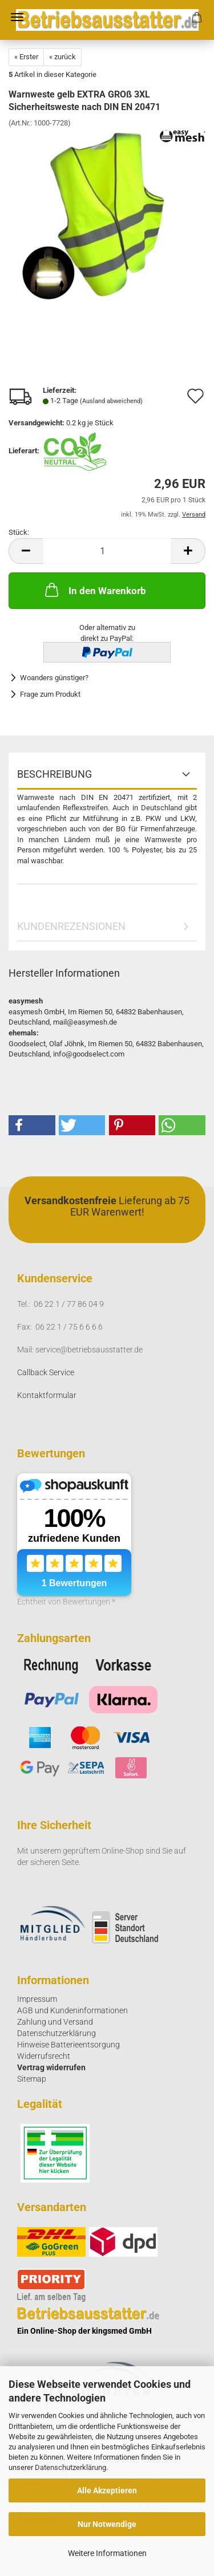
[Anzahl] (107, 551)
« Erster (26, 56)
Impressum (37, 1999)
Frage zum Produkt (50, 694)
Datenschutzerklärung (70, 2467)
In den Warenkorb (94, 589)
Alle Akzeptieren (107, 2490)
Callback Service (45, 1372)
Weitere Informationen (107, 2553)
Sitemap (31, 2078)
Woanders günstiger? (54, 677)
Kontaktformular (46, 1395)
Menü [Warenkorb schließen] (17, 17)
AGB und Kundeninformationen (72, 2010)
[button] (26, 551)
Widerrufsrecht (43, 2056)
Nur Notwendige (107, 2524)
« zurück (62, 56)
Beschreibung (54, 774)
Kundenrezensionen (71, 926)
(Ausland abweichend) (111, 401)
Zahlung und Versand (55, 2021)
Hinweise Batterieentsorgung (68, 2044)
